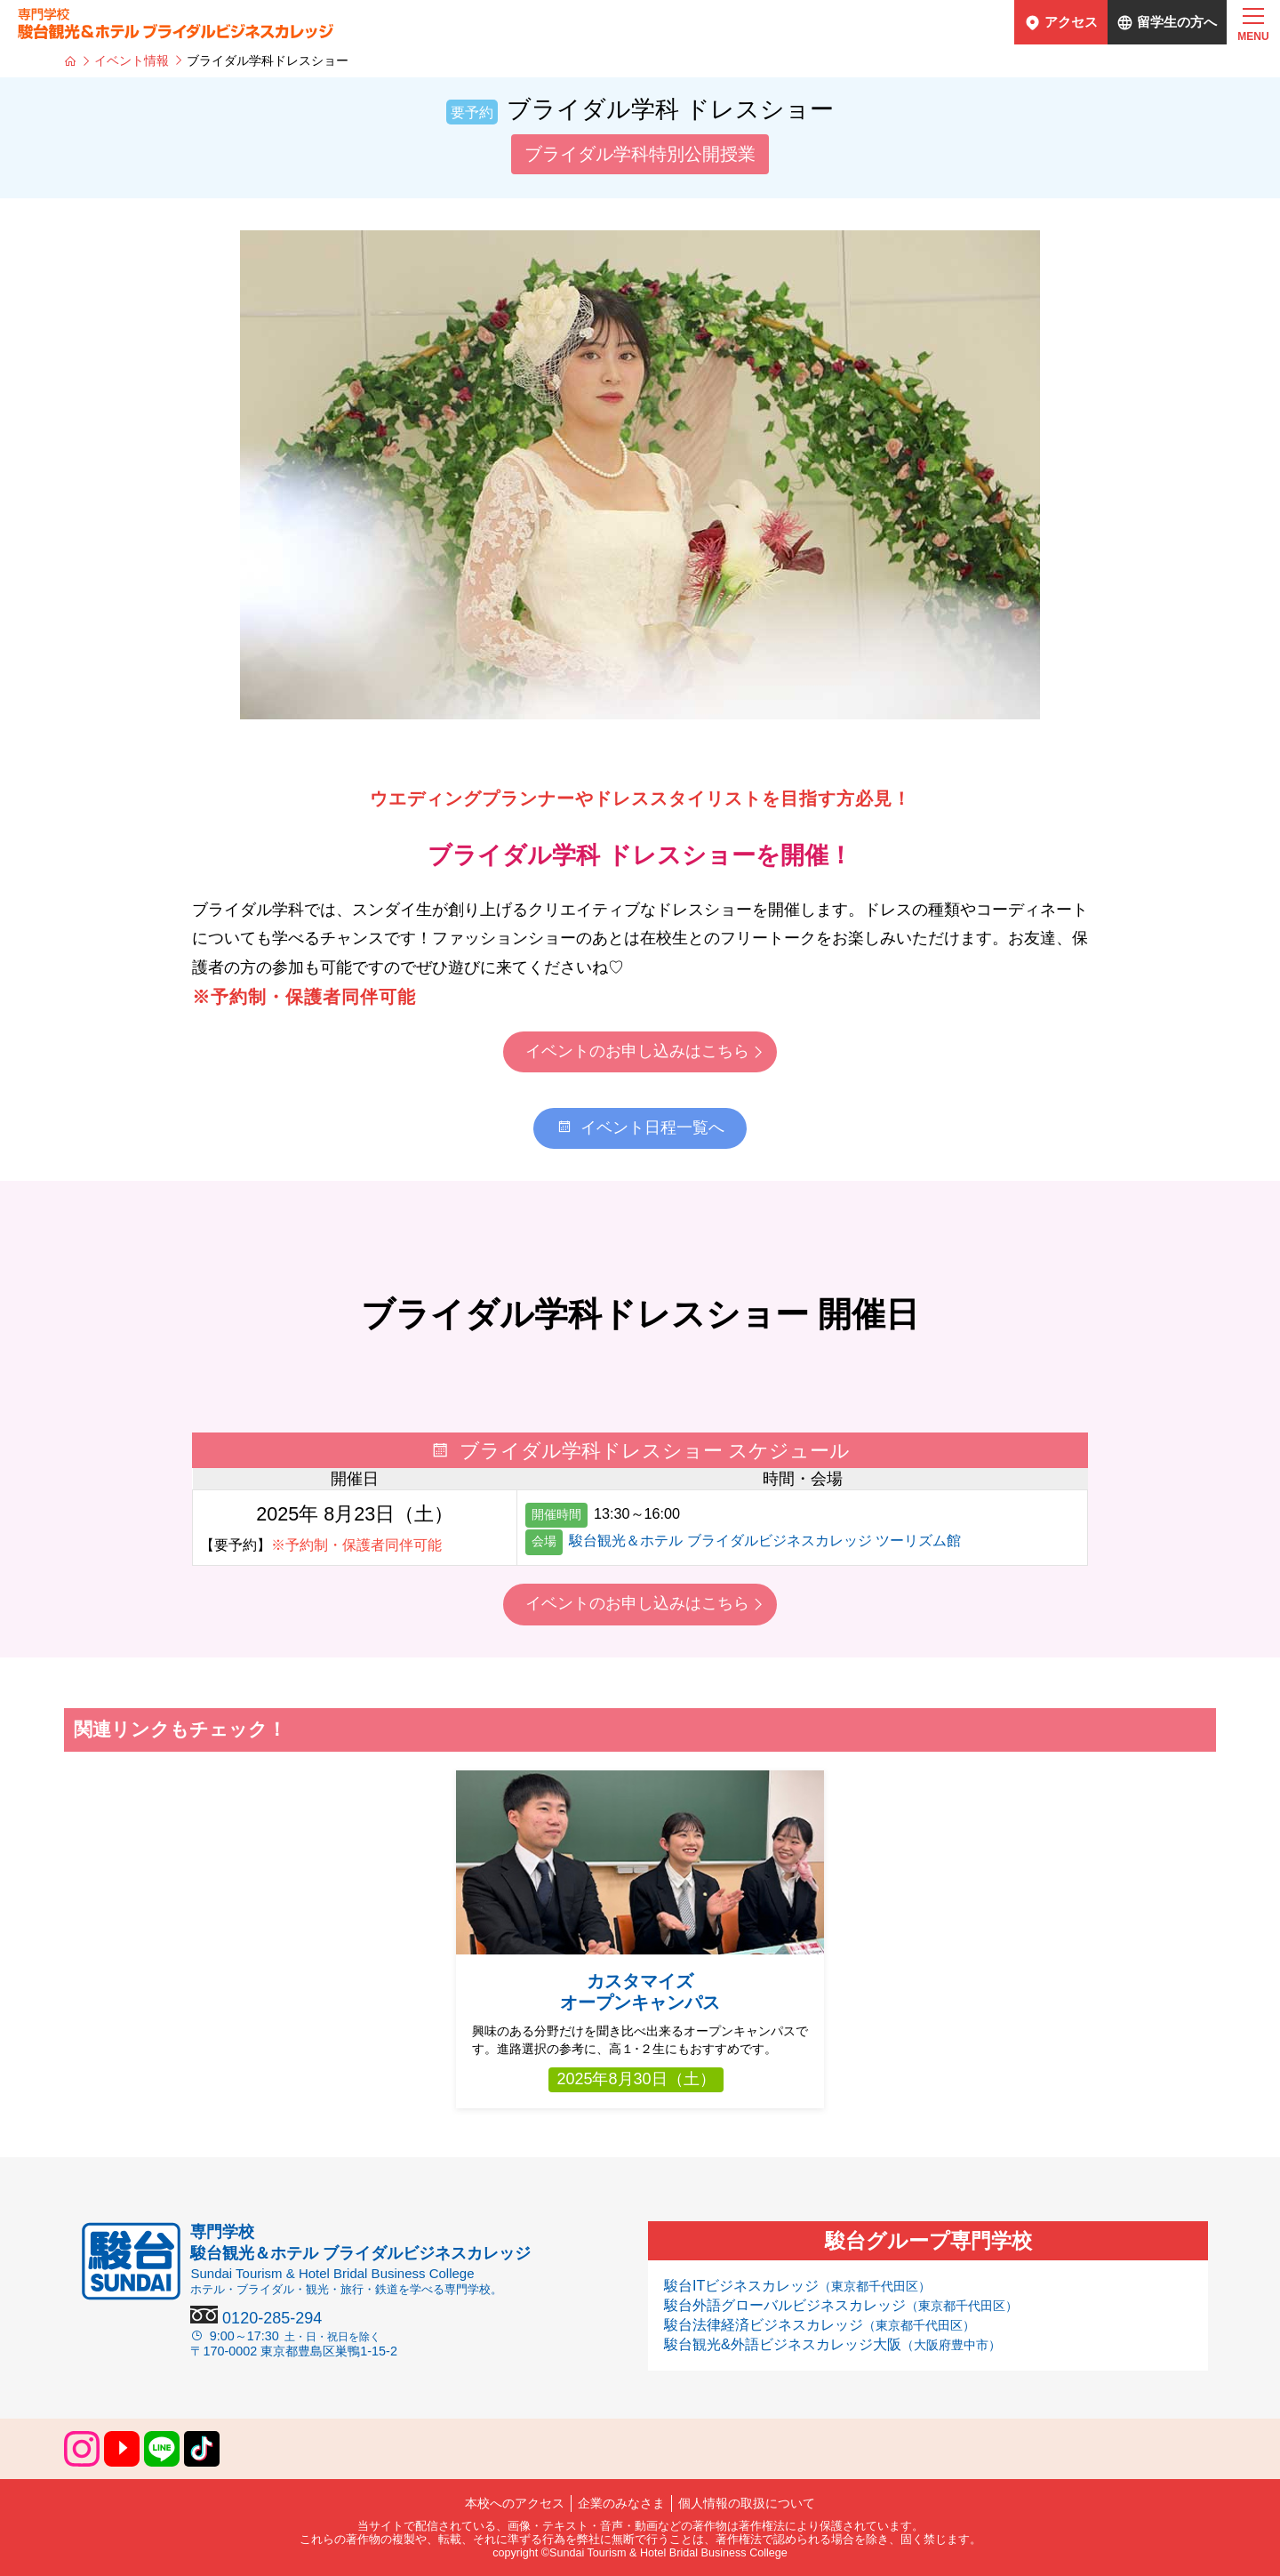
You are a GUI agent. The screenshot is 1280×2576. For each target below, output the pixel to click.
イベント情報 (131, 60)
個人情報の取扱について (746, 2503)
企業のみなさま (621, 2503)
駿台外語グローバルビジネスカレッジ (841, 2305)
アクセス (1071, 21)
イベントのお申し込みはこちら (637, 1051)
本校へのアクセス (514, 2503)
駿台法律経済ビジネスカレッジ (819, 2324)
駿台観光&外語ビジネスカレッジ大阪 (832, 2344)
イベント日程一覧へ (640, 1127)
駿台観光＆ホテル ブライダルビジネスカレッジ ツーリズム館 (765, 1540)
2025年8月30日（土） (635, 2079)
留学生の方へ (1177, 21)
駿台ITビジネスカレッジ (797, 2285)
